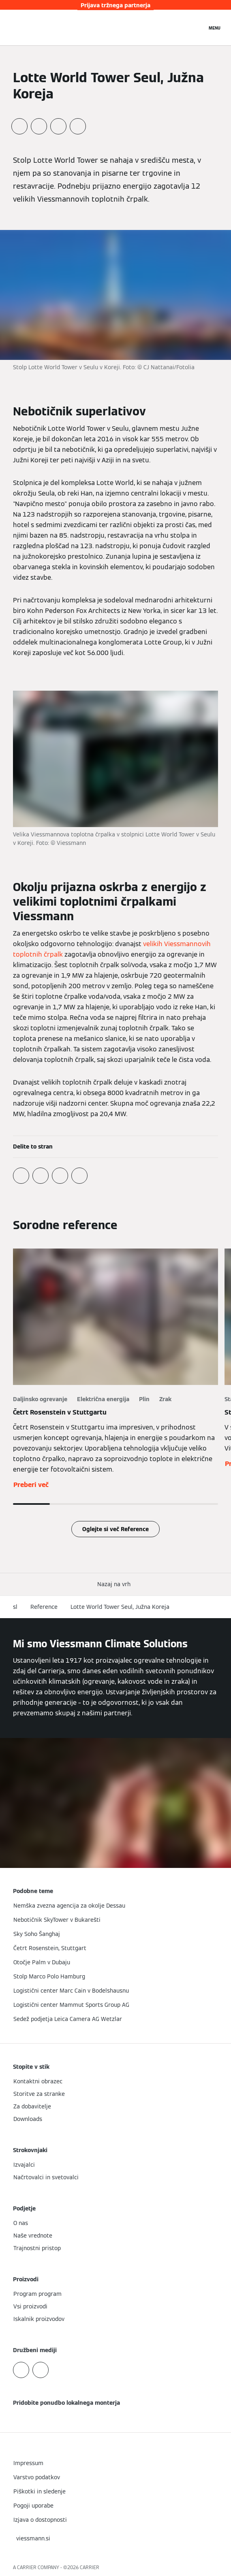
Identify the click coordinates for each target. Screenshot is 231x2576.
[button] (115, 1584)
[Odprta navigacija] (214, 27)
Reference (44, 1606)
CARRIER (89, 2567)
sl (15, 1606)
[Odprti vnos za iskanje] (196, 27)
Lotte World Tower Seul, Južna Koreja (120, 1606)
